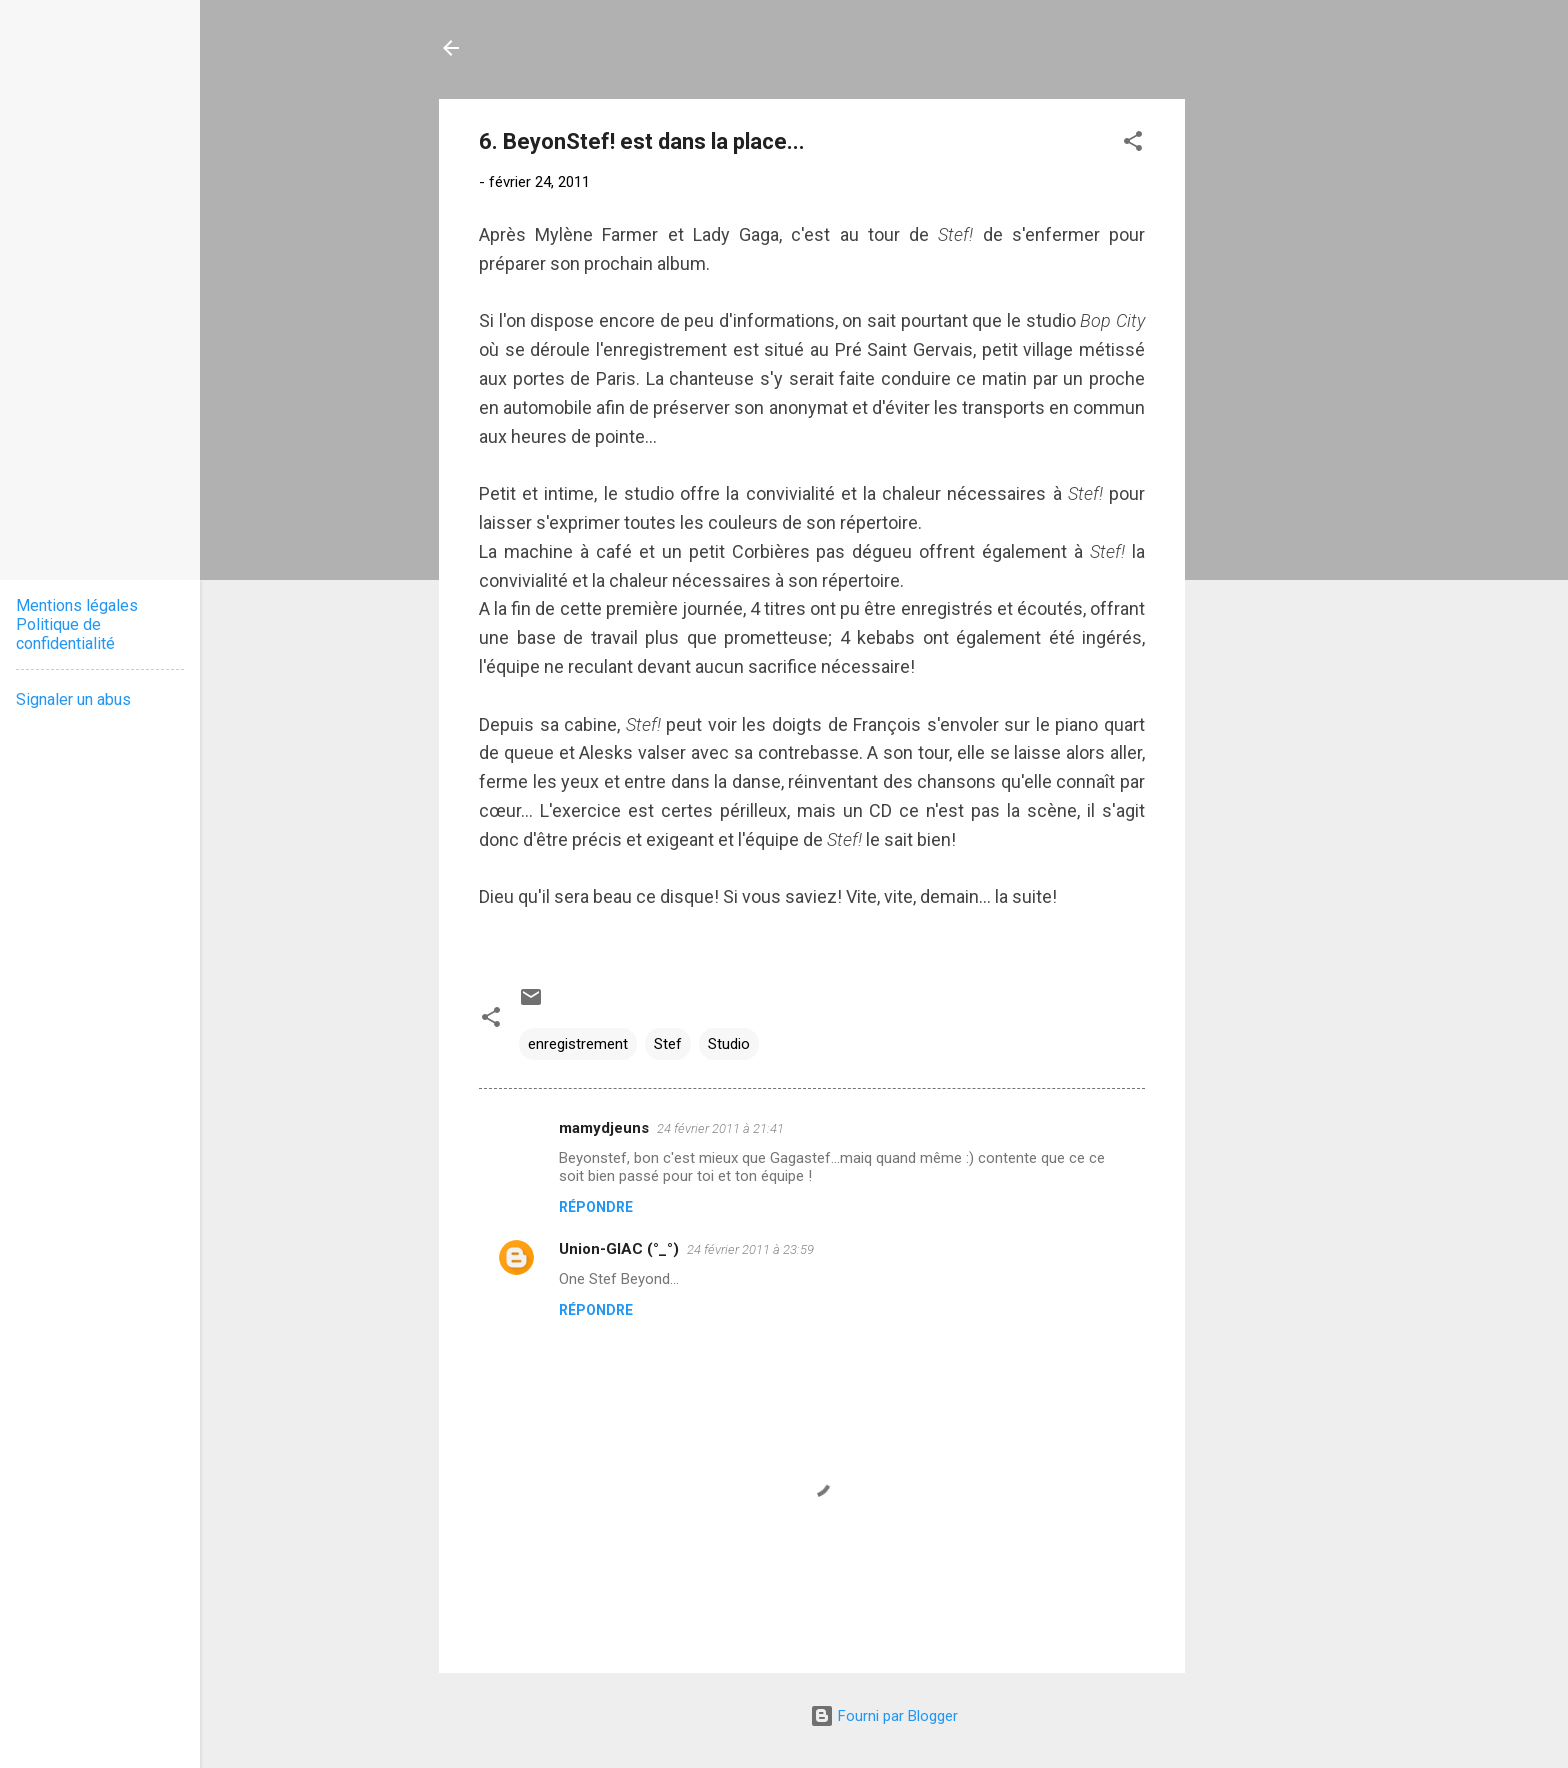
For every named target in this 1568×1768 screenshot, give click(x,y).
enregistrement (578, 1044)
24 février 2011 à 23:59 (750, 1249)
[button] (1133, 144)
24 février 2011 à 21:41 (720, 1128)
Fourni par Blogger (884, 1716)
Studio (729, 1044)
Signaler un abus (73, 699)
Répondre (596, 1207)
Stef (668, 1044)
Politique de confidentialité (65, 634)
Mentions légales (77, 605)
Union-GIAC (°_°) (619, 1249)
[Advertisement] (1265, 399)
